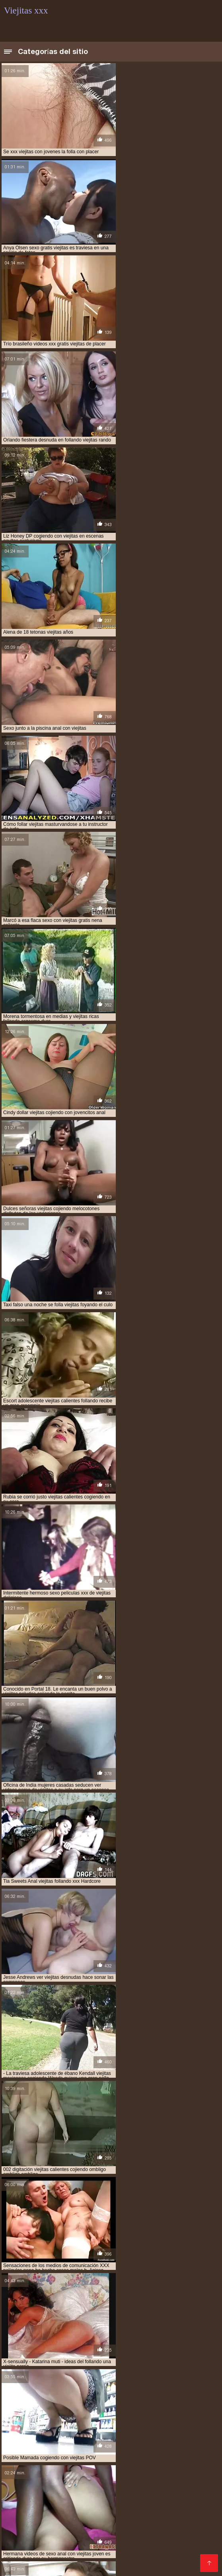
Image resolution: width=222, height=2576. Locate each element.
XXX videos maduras (162, 2526)
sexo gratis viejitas (116, 2362)
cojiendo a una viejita (30, 2349)
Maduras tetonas (72, 2425)
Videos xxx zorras (55, 2469)
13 (105, 1893)
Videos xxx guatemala (94, 2501)
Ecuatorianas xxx (169, 2450)
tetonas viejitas (58, 2367)
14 (113, 1893)
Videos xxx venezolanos (56, 2450)
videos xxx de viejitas (29, 2397)
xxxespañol (74, 2552)
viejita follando (131, 2397)
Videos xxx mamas (55, 2475)
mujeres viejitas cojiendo (60, 2358)
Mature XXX (25, 2539)
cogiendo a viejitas (111, 2345)
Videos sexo (95, 2545)
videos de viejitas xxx (112, 2384)
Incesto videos (167, 2431)
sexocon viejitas (166, 2362)
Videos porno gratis (143, 2533)
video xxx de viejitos (114, 2371)
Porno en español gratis (41, 2545)
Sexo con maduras (125, 2425)
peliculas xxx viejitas (124, 2358)
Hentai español (79, 2533)
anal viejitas (66, 2345)
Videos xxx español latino (71, 2494)
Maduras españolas (85, 2444)
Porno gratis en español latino (136, 2552)
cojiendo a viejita (84, 2349)
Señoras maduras (148, 2463)
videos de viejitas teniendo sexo (42, 2384)
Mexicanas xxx (176, 2545)
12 (95, 1893)
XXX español (153, 2482)
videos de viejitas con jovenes (159, 2380)
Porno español (128, 2539)
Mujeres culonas (179, 2425)
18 (149, 1893)
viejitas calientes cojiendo (59, 2402)
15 (122, 1893)
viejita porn (172, 2397)
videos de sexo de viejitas (88, 2376)
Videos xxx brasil (28, 2552)
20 (166, 1893)
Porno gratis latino (94, 2463)
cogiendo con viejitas (166, 2345)
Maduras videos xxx (45, 2437)
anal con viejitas (24, 2345)
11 (87, 1893)
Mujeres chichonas (75, 2431)
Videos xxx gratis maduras (111, 2520)
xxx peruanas (124, 2431)
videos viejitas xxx (110, 2393)
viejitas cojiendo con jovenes (126, 2406)
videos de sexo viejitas (152, 2376)
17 (140, 1893)
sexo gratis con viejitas (57, 2362)
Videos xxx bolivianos (148, 2444)
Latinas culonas (55, 2482)
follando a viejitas (154, 2354)
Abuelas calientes (105, 2482)
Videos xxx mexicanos (107, 2558)
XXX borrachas (66, 2526)
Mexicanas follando (31, 2507)
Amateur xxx (40, 2072)
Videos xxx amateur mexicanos (115, 2488)
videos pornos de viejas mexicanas (157, 2389)
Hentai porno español (80, 2513)
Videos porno (129, 2494)
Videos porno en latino (184, 2520)
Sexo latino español (176, 2456)
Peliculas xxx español (34, 2463)
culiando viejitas (104, 2354)
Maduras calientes (103, 2437)
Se (109, 2533)
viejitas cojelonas (120, 2402)
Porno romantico (166, 2558)
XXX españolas (196, 2533)
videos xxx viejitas (83, 2397)
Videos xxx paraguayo (184, 2539)
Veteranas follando (169, 2469)
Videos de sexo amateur (96, 2507)
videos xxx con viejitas (165, 2393)
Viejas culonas (24, 2425)
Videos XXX (52, 2520)
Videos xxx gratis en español (126, 2475)
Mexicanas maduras (32, 2456)
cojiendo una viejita (53, 2354)
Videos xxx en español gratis (104, 2456)
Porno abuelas (24, 2431)
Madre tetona (22, 2526)
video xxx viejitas (166, 2371)
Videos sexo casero (31, 2501)
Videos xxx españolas (159, 2501)
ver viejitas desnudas (58, 2371)
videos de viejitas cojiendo (85, 2380)
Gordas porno (51, 2558)
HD (101, 1977)
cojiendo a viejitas (134, 2349)
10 (78, 1893)
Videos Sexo (134, 2545)
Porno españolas (139, 2513)
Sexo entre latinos (159, 2507)
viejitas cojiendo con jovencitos (43, 2406)
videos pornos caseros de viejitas (69, 2389)
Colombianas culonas (162, 2437)
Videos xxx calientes (74, 2539)
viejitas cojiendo (169, 2402)
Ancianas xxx (110, 2526)
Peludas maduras (29, 2533)
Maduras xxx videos (112, 2469)
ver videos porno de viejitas (119, 2367)
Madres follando (117, 2450)
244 (188, 1893)
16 (131, 1893)
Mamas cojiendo (175, 2494)
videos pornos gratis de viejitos (43, 2393)
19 (158, 1893)
